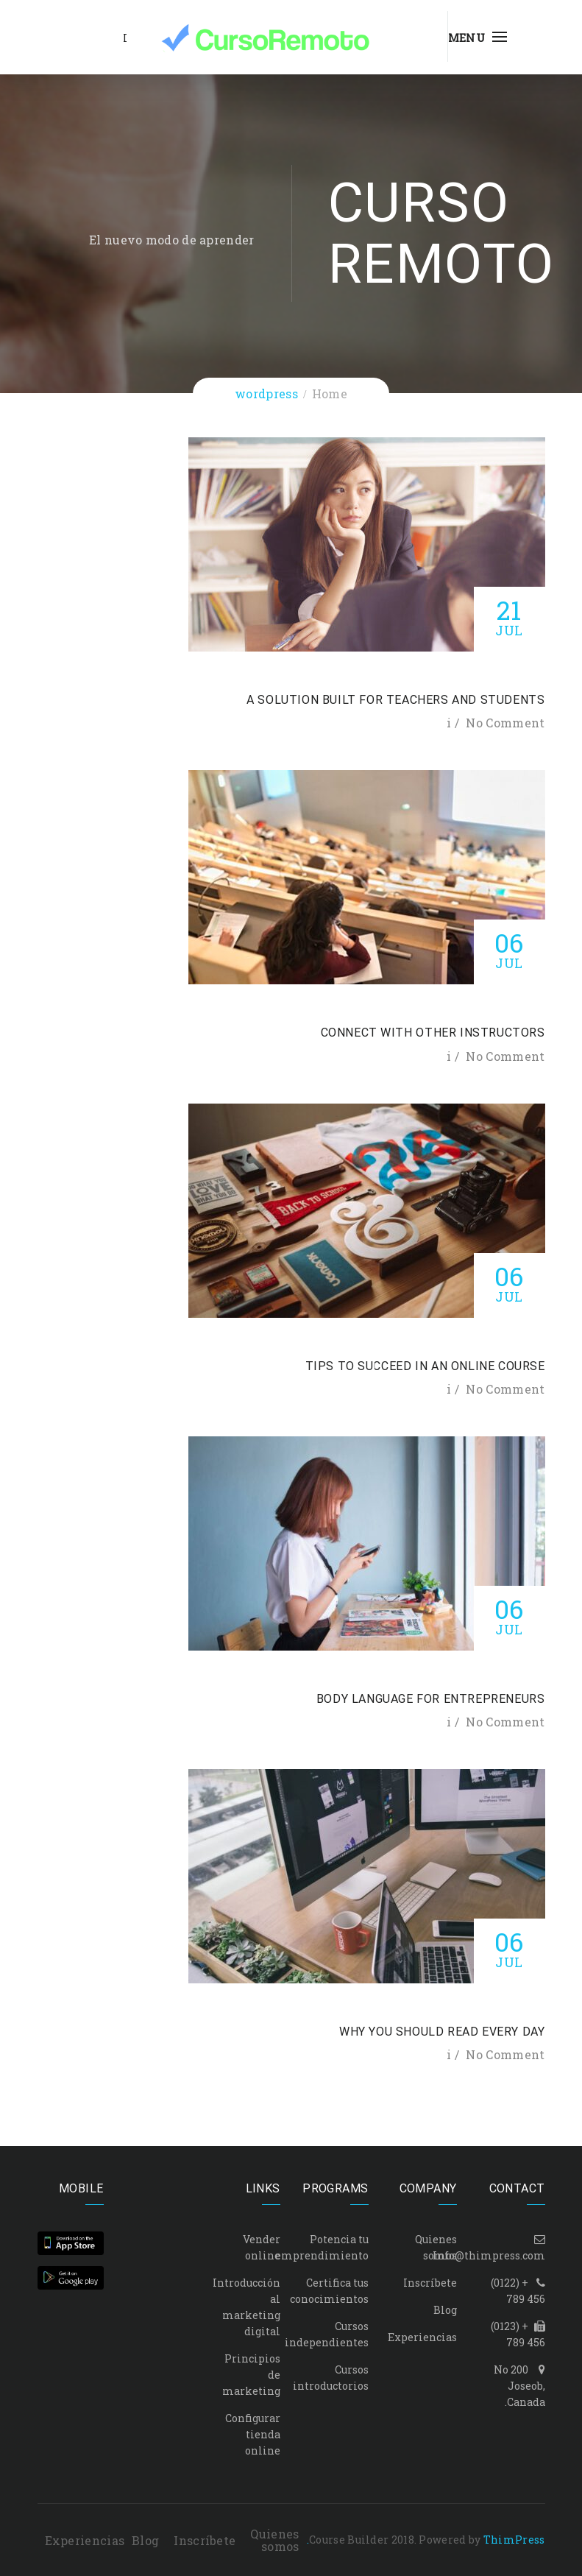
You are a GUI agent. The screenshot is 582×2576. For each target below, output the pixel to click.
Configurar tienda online (252, 2434)
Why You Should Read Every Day (441, 2032)
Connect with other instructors (433, 1033)
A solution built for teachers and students (395, 700)
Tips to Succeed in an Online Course (425, 1366)
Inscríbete (430, 2283)
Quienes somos (274, 2540)
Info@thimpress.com (489, 2255)
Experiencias (422, 2337)
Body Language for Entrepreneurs (430, 1699)
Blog (445, 2310)
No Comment (505, 722)
